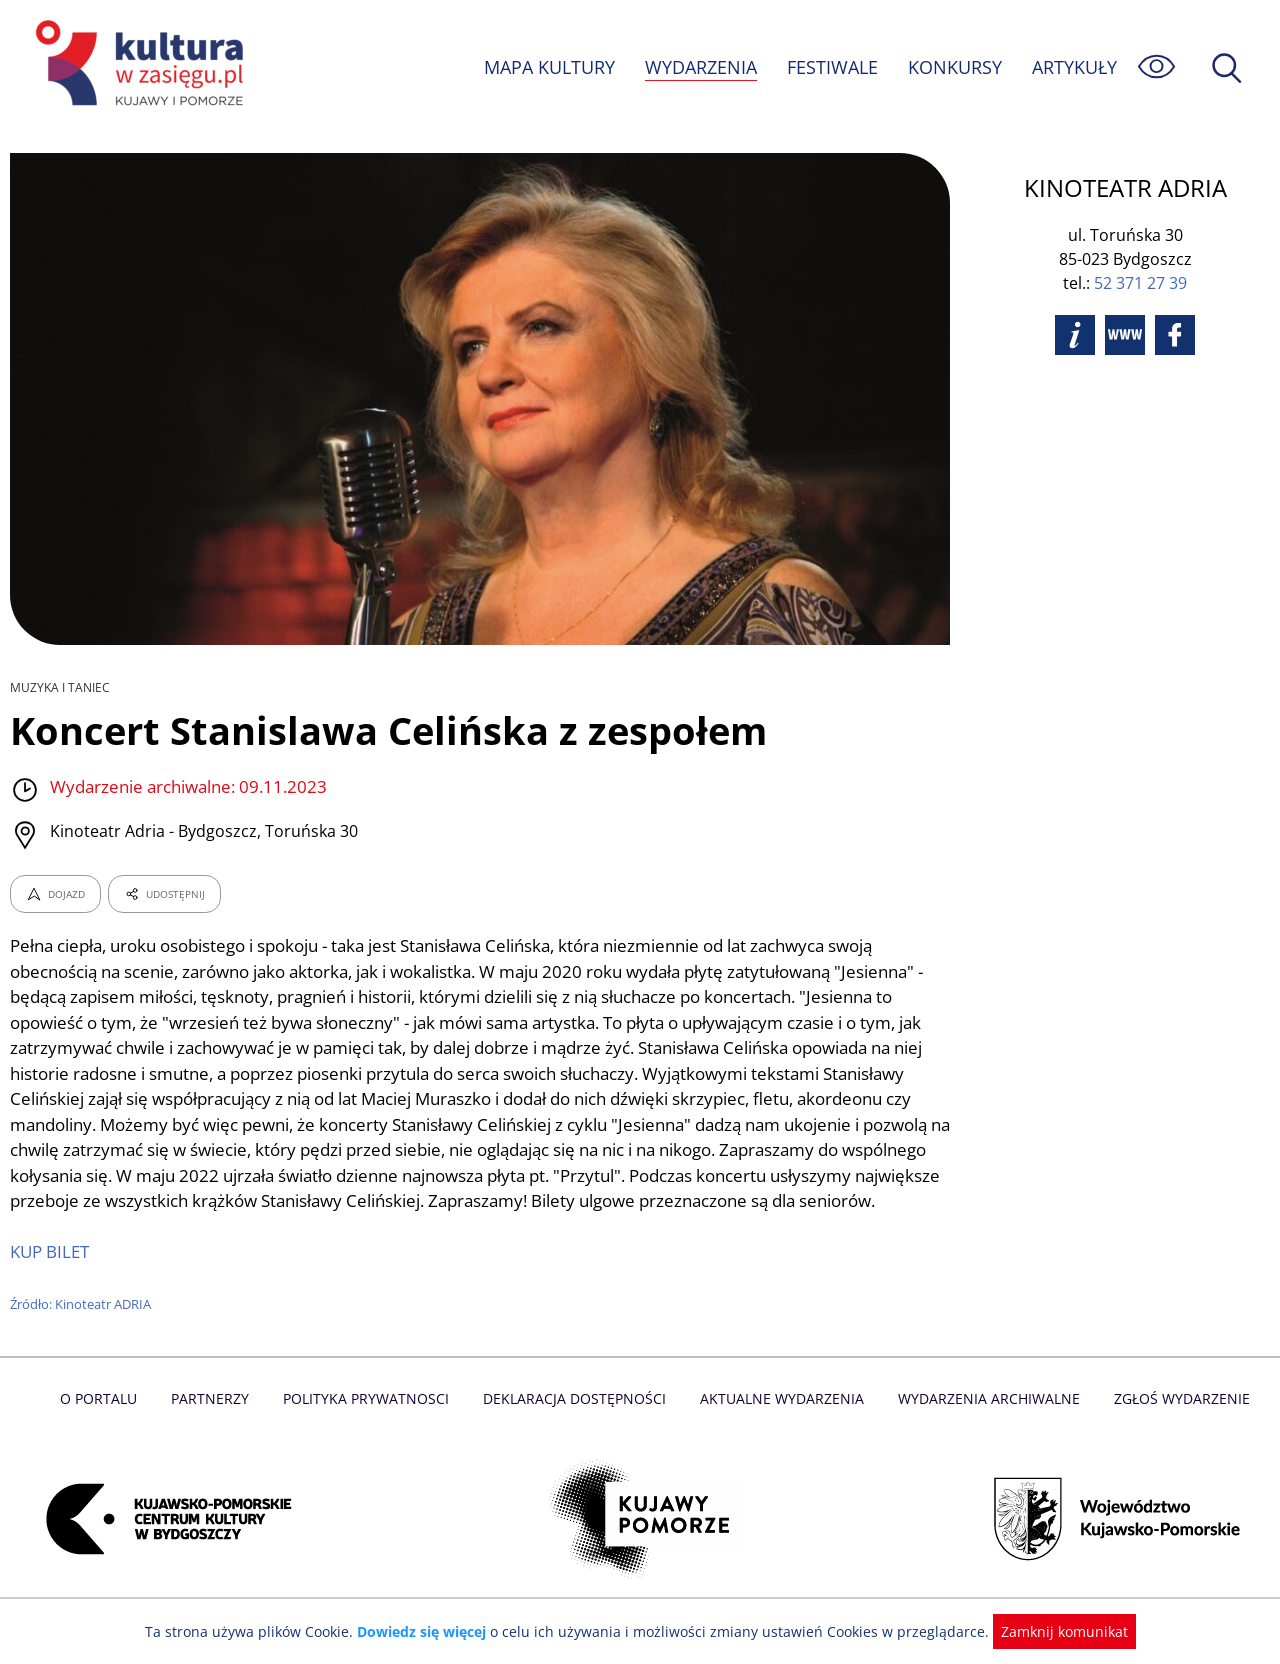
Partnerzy (217, 1423)
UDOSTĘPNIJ (164, 894)
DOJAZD (55, 894)
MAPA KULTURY (547, 67)
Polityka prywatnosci (370, 1423)
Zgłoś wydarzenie (1174, 1423)
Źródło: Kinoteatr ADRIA (81, 1330)
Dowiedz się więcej (429, 1631)
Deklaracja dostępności (576, 1423)
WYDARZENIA (699, 67)
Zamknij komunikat (1052, 1631)
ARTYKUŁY (1074, 67)
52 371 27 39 (1140, 283)
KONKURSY (954, 67)
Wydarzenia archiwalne (983, 1423)
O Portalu (107, 1423)
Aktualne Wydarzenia (780, 1423)
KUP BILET (50, 1277)
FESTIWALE (832, 67)
